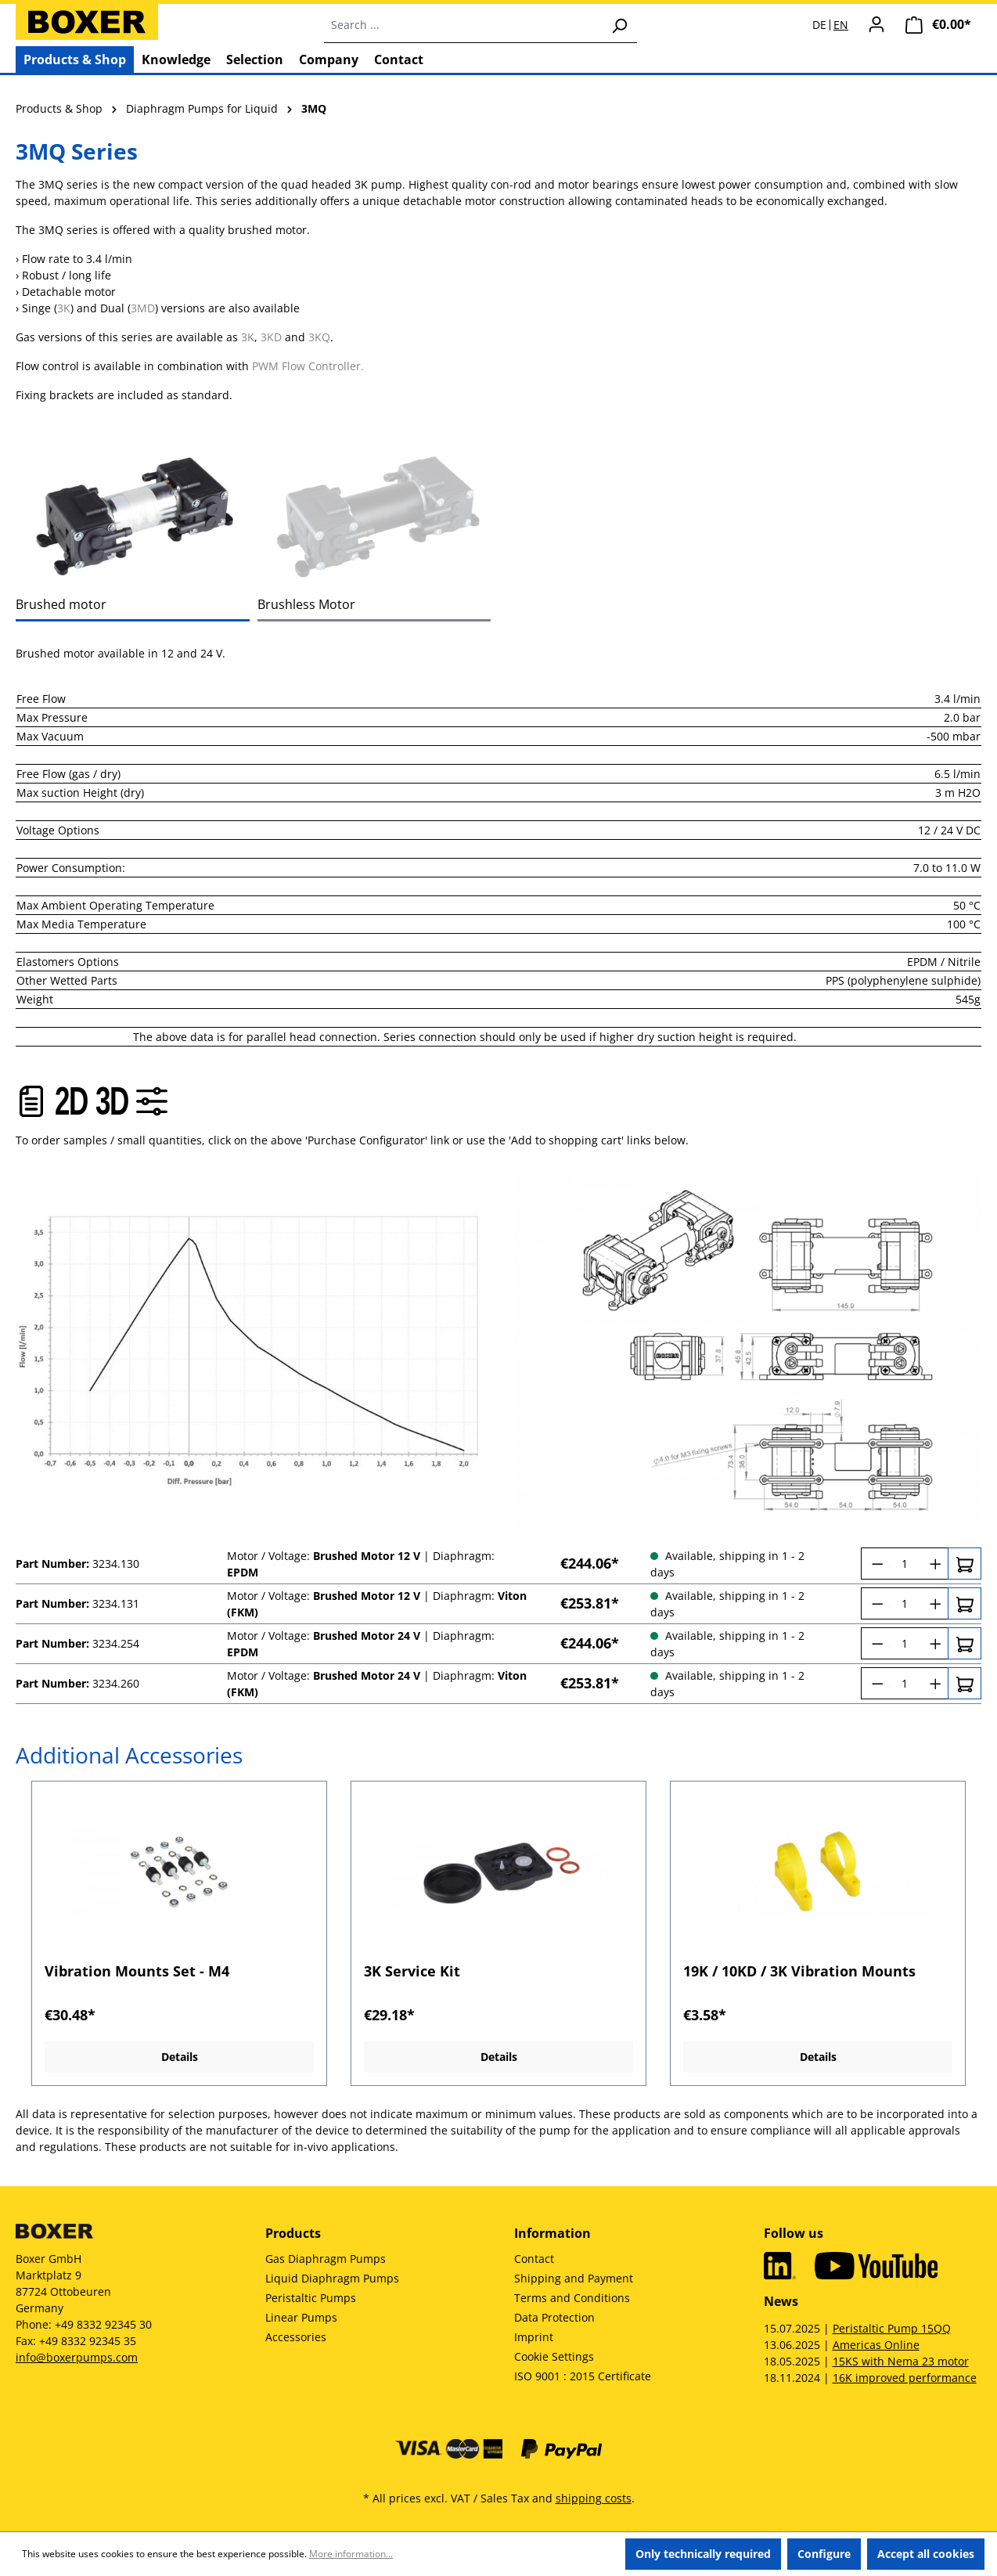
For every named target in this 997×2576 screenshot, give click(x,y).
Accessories (295, 2336)
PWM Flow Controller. (308, 365)
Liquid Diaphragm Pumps (332, 2278)
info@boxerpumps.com (77, 2357)
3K (63, 308)
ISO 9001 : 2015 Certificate (582, 2376)
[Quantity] (904, 1563)
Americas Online (876, 2344)
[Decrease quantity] (875, 1563)
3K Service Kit (412, 1971)
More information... (351, 2553)
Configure (824, 2553)
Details (179, 2056)
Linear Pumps (301, 2317)
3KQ (319, 337)
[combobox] (463, 25)
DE (819, 25)
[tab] (133, 515)
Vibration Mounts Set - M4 (137, 1971)
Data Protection (554, 2317)
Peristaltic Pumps (310, 2297)
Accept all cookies (925, 2553)
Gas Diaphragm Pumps (325, 2258)
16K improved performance (905, 2377)
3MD (143, 308)
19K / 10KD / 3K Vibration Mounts (799, 1971)
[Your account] (876, 24)
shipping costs (594, 2498)
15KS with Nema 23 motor (901, 2361)
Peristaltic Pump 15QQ (892, 2328)
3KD (271, 337)
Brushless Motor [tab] (306, 604)
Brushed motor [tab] (61, 604)
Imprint (533, 2336)
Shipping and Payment (573, 2278)
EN (840, 25)
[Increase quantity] (934, 1563)
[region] (498, 1934)
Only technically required (703, 2553)
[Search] (619, 25)
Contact (534, 2258)
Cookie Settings (554, 2356)
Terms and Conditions (572, 2297)
